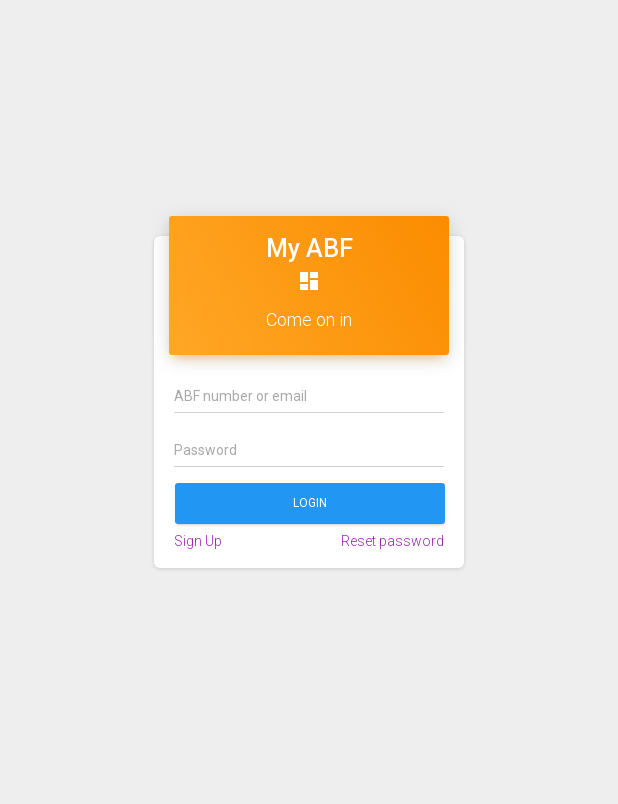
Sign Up (198, 541)
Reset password (392, 541)
